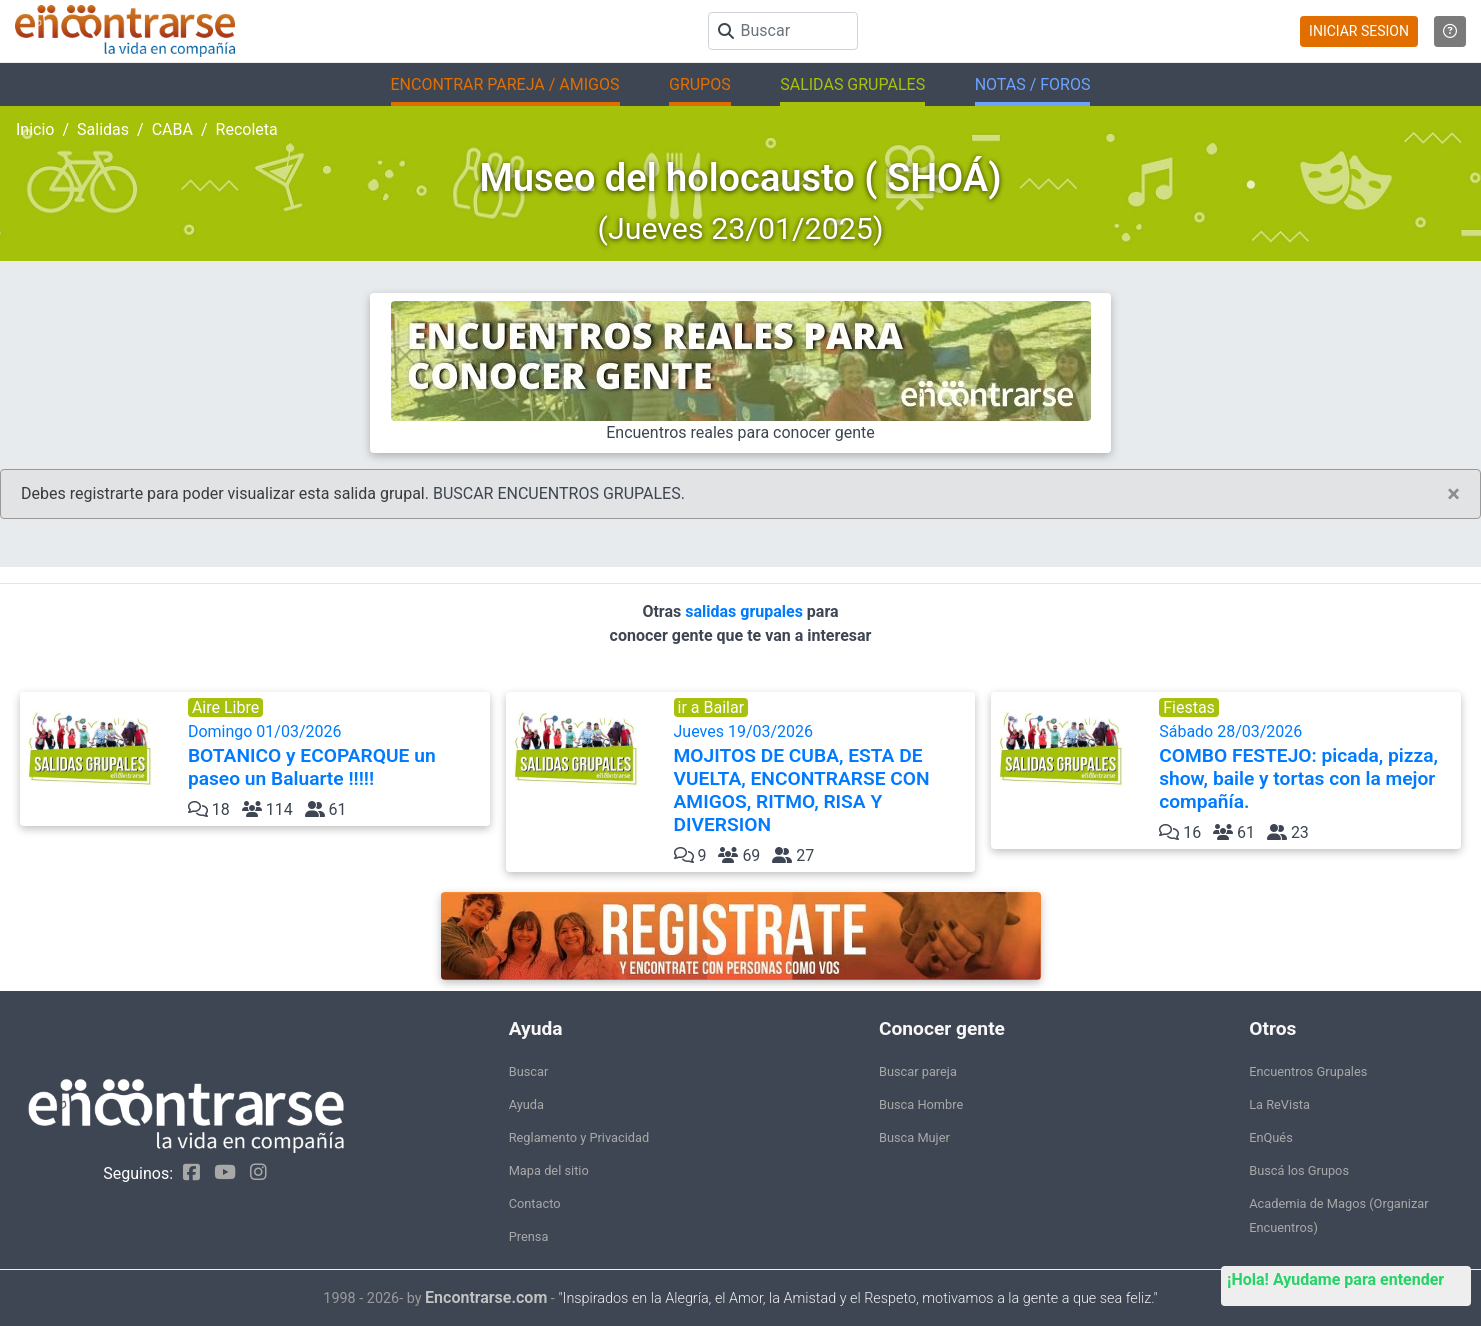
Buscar (529, 1071)
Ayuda (526, 1104)
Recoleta (247, 129)
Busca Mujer (914, 1137)
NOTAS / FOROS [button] (1033, 84)
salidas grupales (746, 611)
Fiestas (1189, 707)
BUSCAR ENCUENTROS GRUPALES (557, 493)
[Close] (1453, 494)
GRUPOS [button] (700, 84)
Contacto (535, 1203)
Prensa (529, 1236)
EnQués (1271, 1137)
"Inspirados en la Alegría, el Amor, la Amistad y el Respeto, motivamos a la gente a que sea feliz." (857, 1298)
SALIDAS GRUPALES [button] (852, 84)
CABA (172, 129)
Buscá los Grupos (1299, 1170)
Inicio (35, 129)
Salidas (103, 129)
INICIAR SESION (1359, 31)
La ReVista (1279, 1104)
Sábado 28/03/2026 (1308, 767)
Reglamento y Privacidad (579, 1137)
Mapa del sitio (549, 1170)
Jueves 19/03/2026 (823, 779)
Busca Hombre (921, 1104)
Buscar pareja (918, 1071)
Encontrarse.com (486, 1297)
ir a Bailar (711, 707)
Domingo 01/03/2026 (337, 756)
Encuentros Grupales (1308, 1071)
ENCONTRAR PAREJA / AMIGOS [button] (505, 84)
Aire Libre (225, 707)
